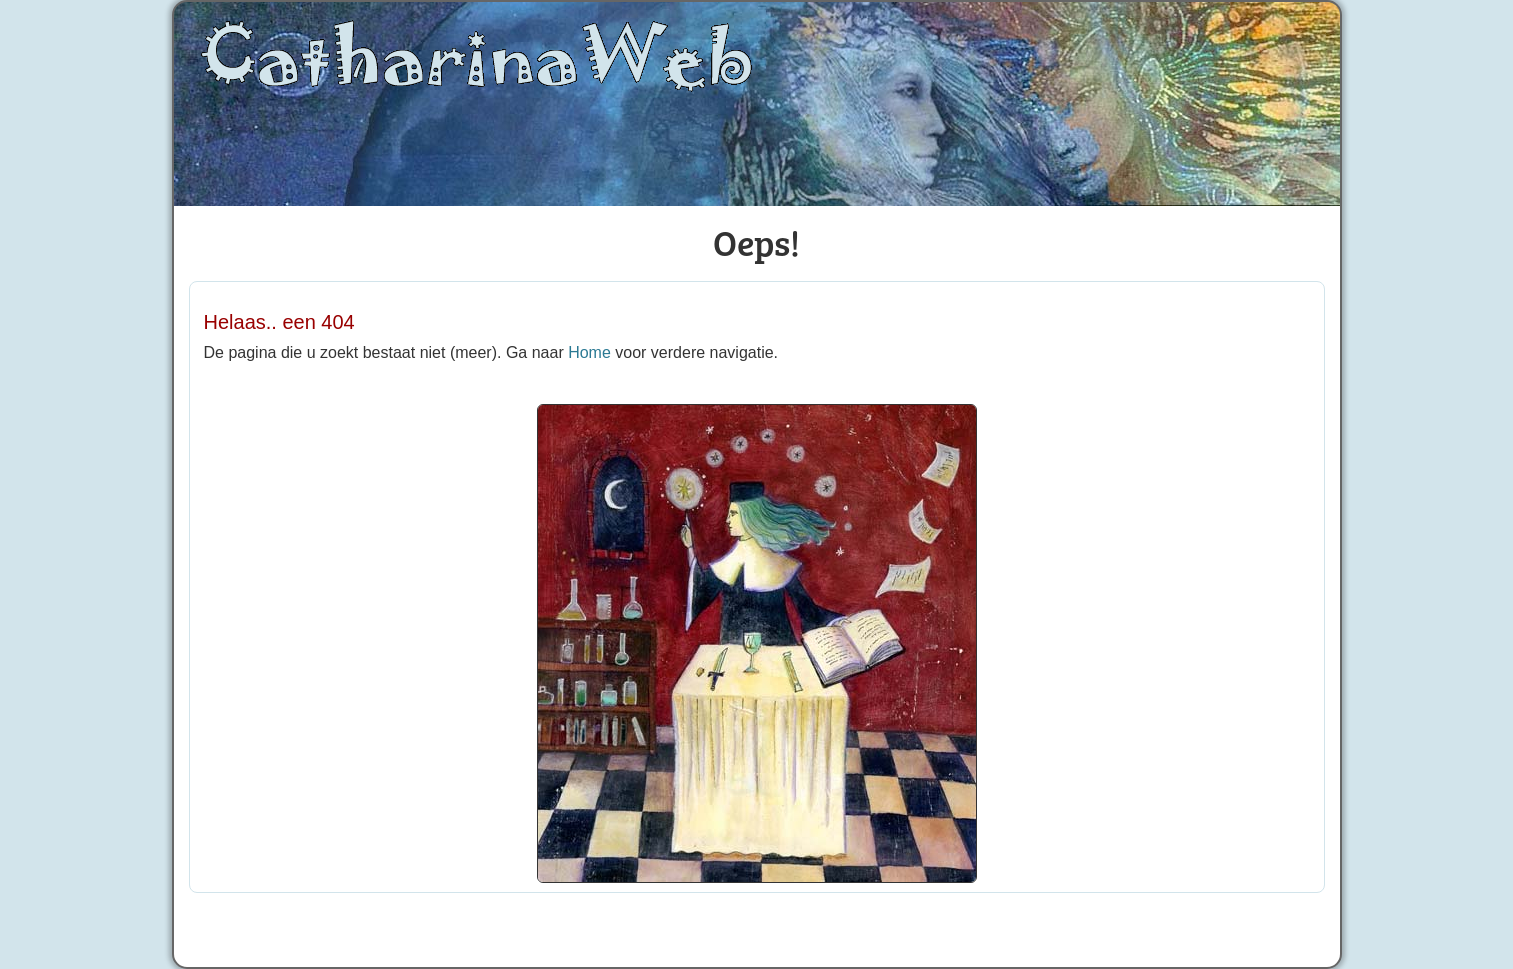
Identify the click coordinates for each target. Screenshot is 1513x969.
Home (589, 352)
